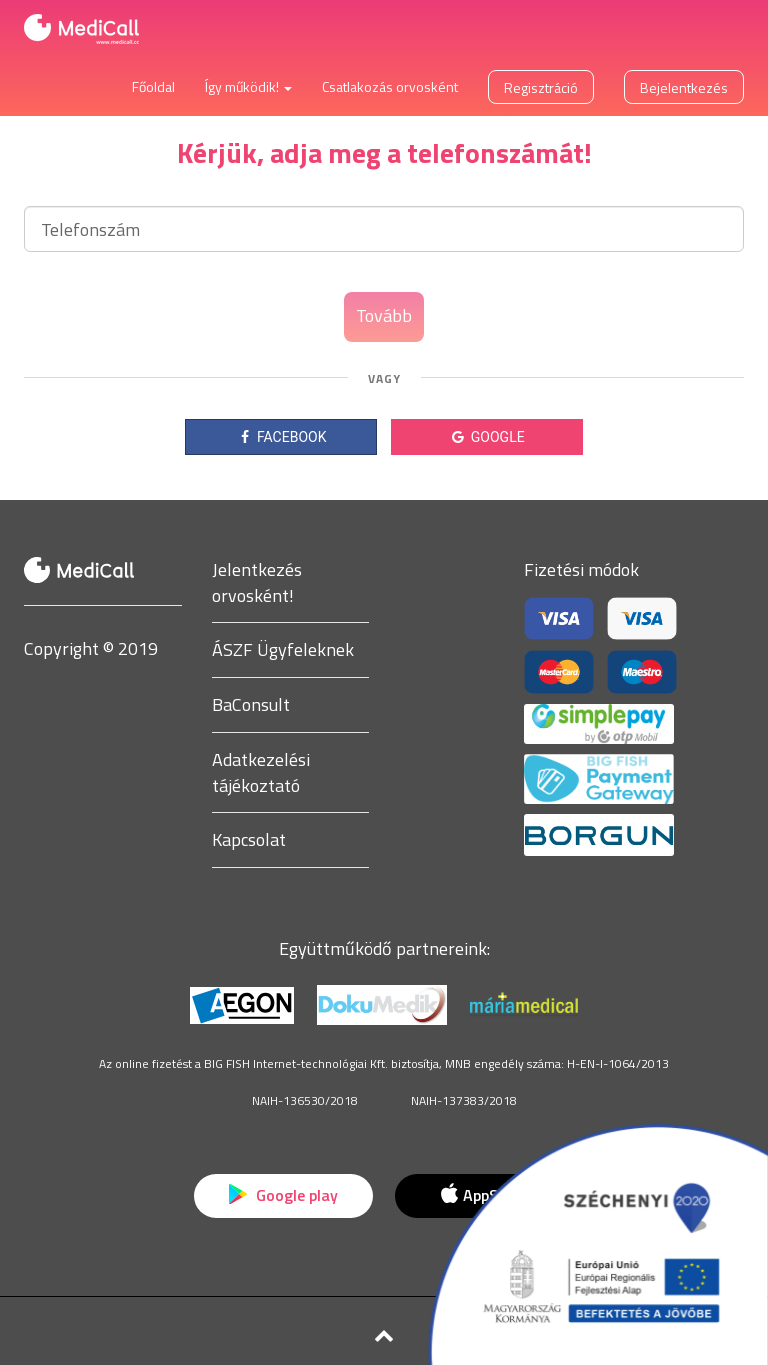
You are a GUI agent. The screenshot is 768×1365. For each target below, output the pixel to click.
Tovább (384, 315)
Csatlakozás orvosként (390, 86)
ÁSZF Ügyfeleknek (283, 649)
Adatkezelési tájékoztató (261, 772)
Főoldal (153, 86)
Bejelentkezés (684, 87)
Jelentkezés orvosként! (257, 582)
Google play (283, 1195)
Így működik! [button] (248, 86)
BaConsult (251, 704)
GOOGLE (486, 437)
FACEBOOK (281, 437)
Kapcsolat (249, 839)
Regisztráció (541, 87)
